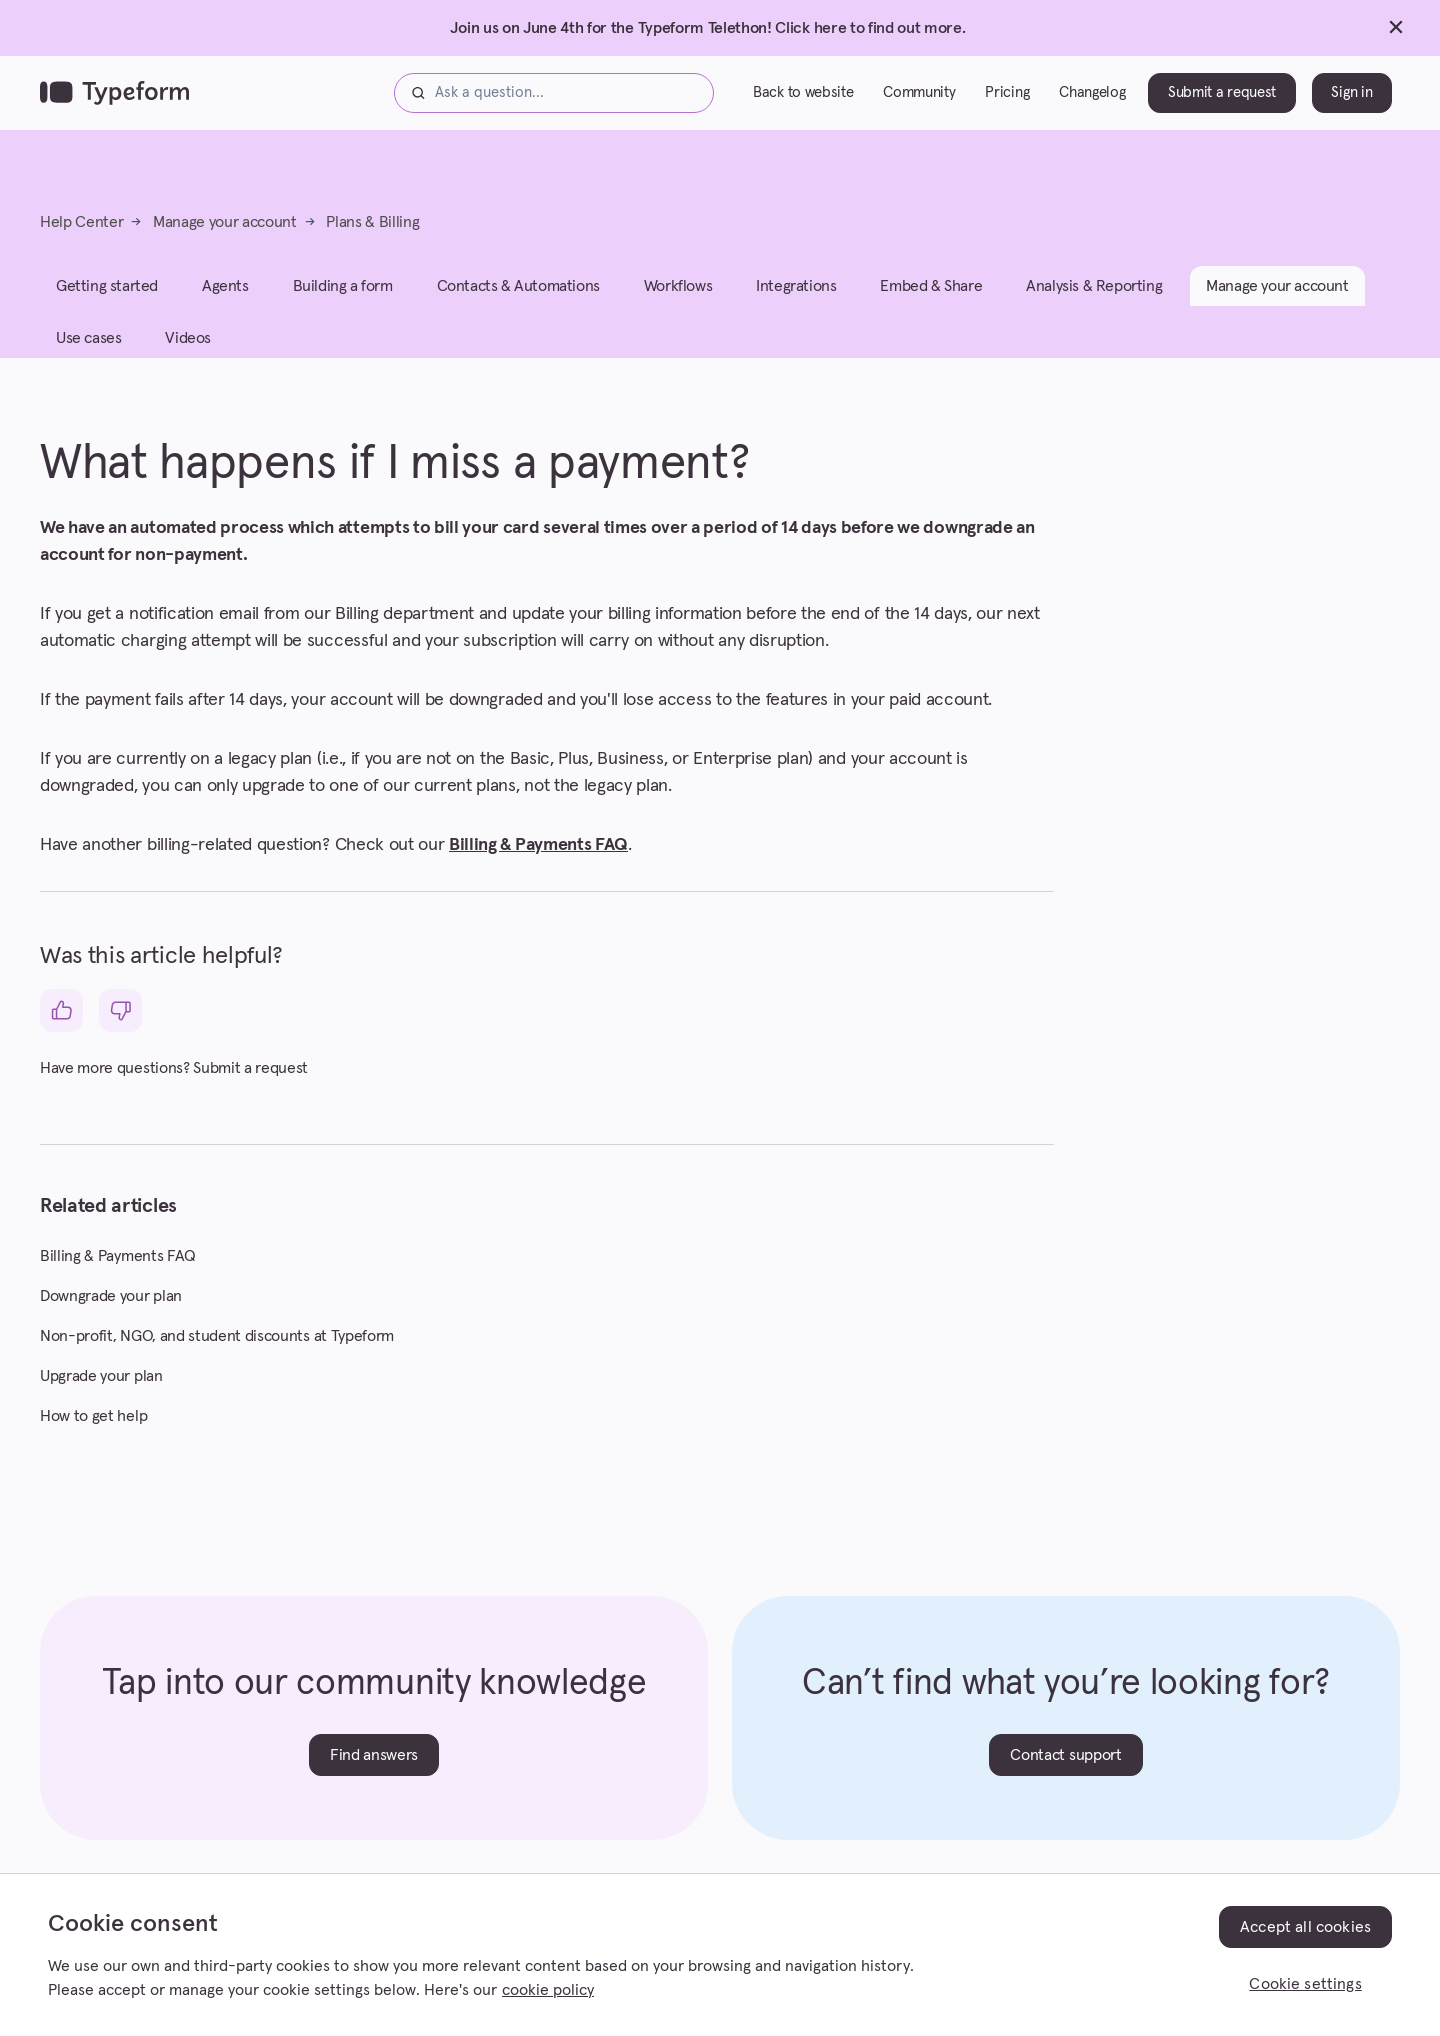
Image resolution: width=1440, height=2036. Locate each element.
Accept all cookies (1305, 1927)
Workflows (678, 300)
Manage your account (225, 236)
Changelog (1092, 99)
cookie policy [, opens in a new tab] (548, 1990)
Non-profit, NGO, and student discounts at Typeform (217, 1350)
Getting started (107, 300)
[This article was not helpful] (120, 1024)
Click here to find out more (868, 28)
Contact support (1065, 1769)
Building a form (343, 300)
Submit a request (1222, 99)
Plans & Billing (372, 236)
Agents (225, 300)
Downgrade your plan (111, 1310)
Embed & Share (931, 300)
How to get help (93, 1430)
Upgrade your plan (101, 1390)
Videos (188, 352)
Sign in (1351, 99)
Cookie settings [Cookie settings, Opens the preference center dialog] (1305, 1984)
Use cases (88, 352)
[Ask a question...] (554, 100)
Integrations (796, 300)
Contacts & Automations (518, 300)
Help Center (81, 236)
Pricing (1007, 99)
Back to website (803, 99)
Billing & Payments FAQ (538, 859)
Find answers (374, 1769)
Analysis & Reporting (1094, 300)
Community (919, 99)
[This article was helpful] (61, 1024)
